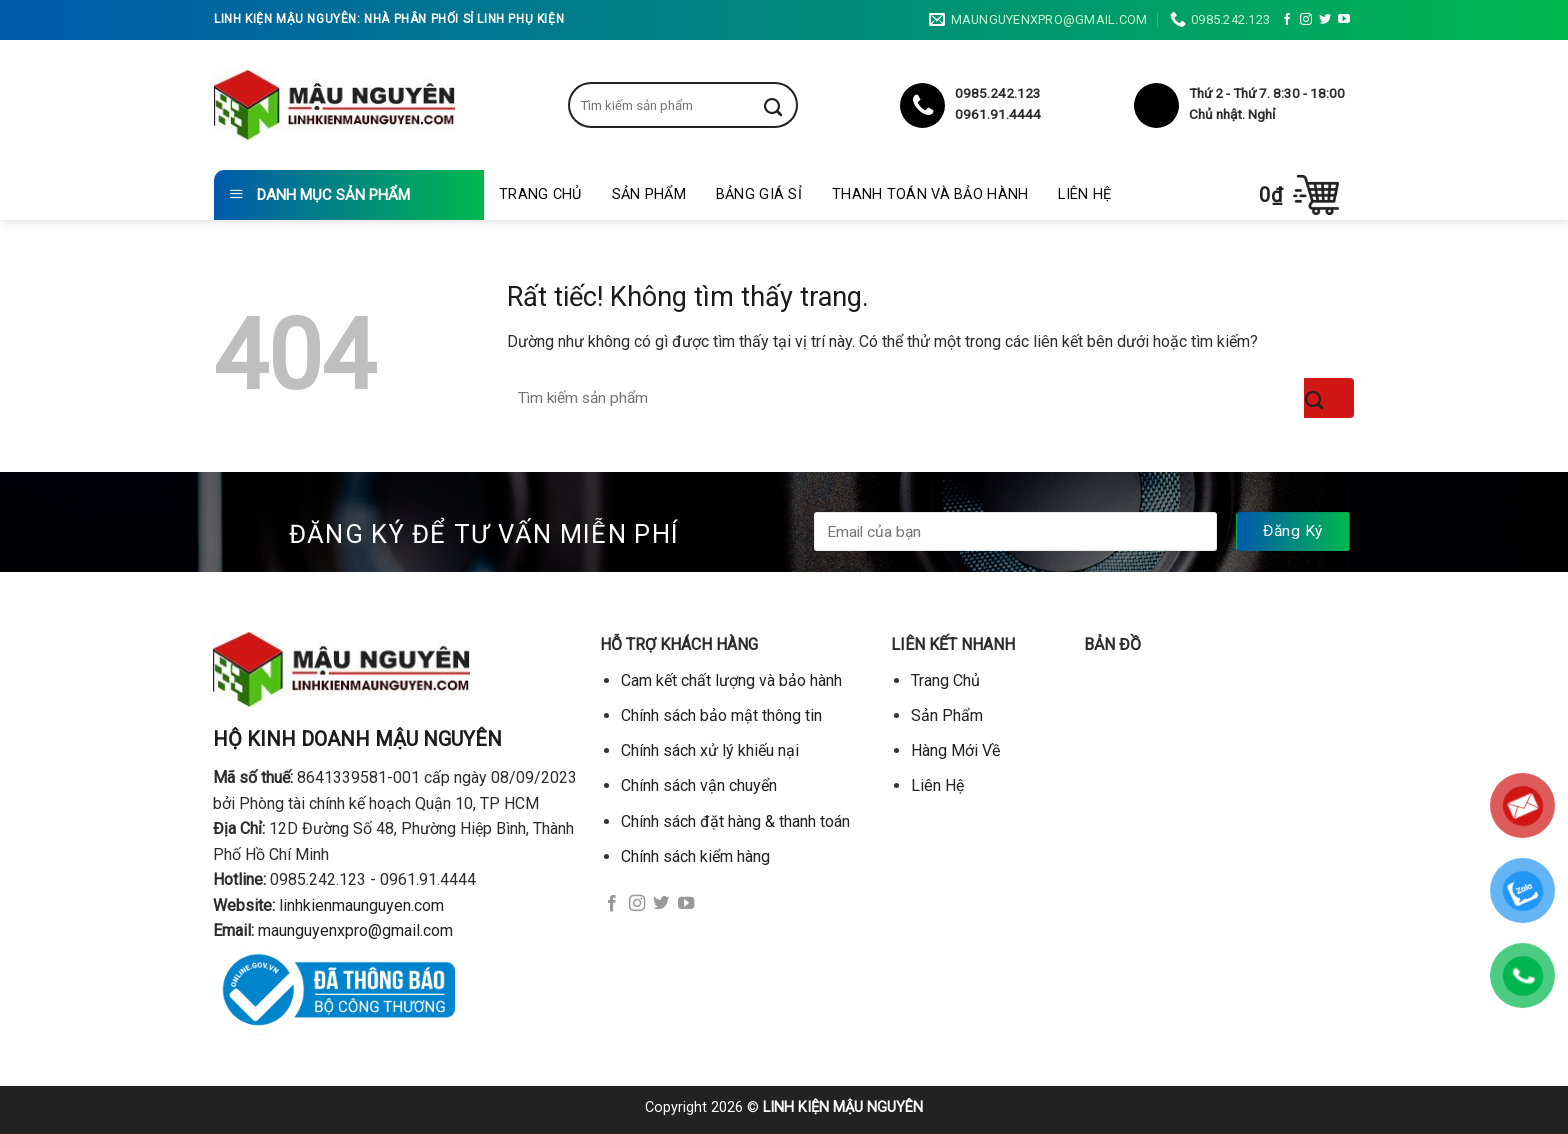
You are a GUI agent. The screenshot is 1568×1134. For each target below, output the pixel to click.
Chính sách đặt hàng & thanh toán (735, 821)
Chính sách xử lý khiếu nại (710, 750)
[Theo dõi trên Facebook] (1287, 20)
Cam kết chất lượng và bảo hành (731, 680)
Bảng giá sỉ (759, 194)
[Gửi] (788, 105)
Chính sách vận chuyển (699, 785)
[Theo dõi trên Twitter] (1325, 20)
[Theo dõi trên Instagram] (1306, 20)
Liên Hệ (1084, 194)
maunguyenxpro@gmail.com (355, 930)
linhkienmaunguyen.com (361, 905)
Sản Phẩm (649, 194)
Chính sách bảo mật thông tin (721, 715)
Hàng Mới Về (955, 750)
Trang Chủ (540, 194)
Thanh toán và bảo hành (930, 194)
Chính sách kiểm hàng (695, 856)
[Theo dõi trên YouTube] (1344, 20)
